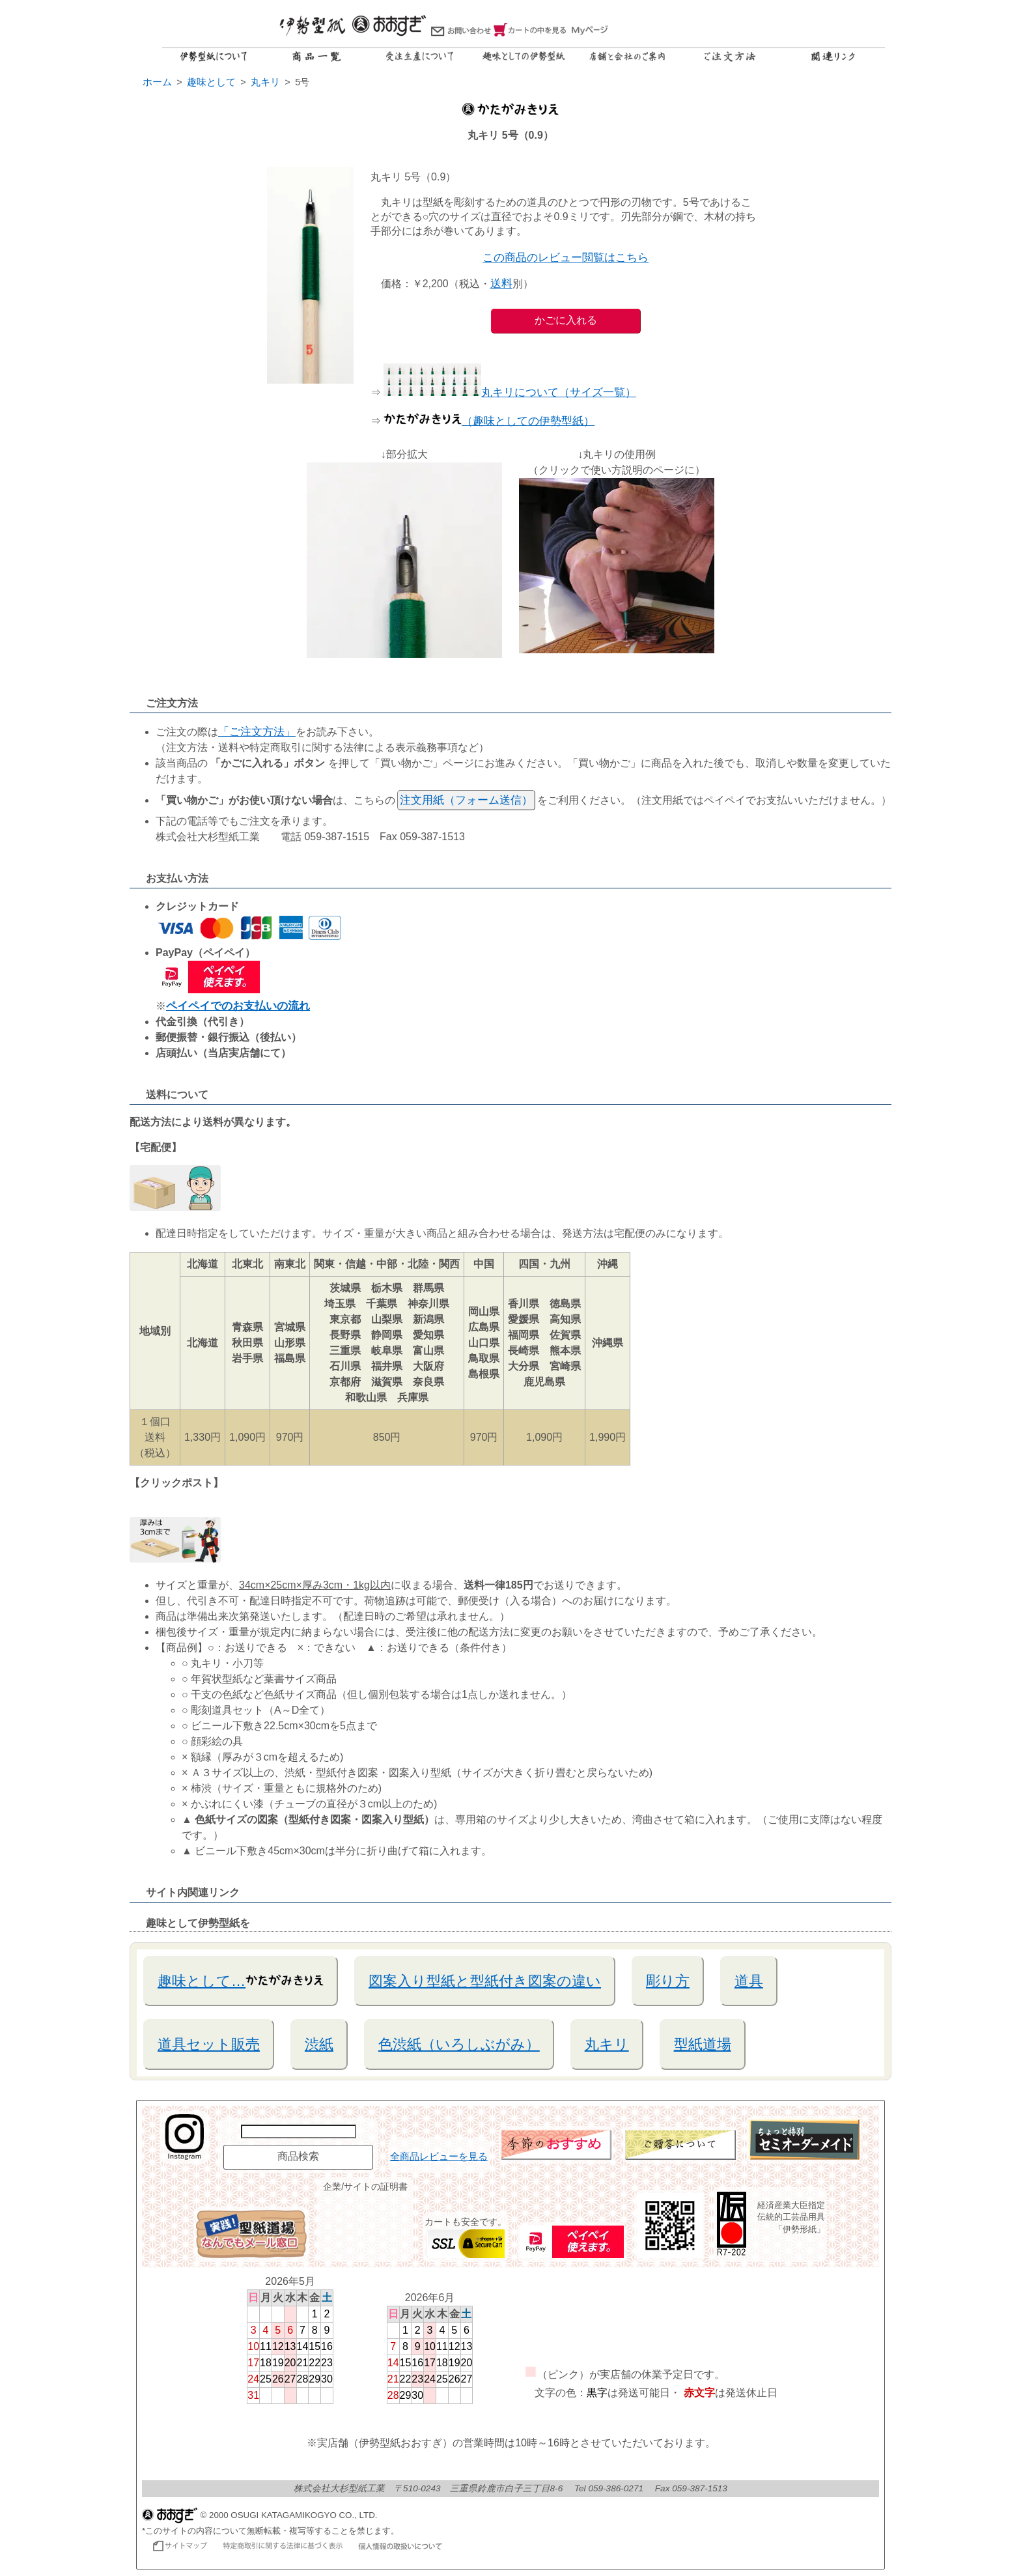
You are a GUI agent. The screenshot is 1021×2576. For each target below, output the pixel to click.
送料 (501, 283)
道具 (748, 1981)
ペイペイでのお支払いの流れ (238, 1006)
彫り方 (668, 1981)
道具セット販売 (209, 2044)
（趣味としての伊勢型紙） (489, 421)
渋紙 (319, 2044)
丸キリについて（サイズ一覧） (510, 392)
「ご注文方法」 (257, 732)
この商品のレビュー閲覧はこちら (566, 257)
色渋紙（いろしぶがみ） (459, 2044)
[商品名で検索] (298, 2131)
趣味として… (241, 1980)
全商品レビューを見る (439, 2156)
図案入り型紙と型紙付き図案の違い (485, 1981)
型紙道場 (702, 2044)
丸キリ (607, 2044)
